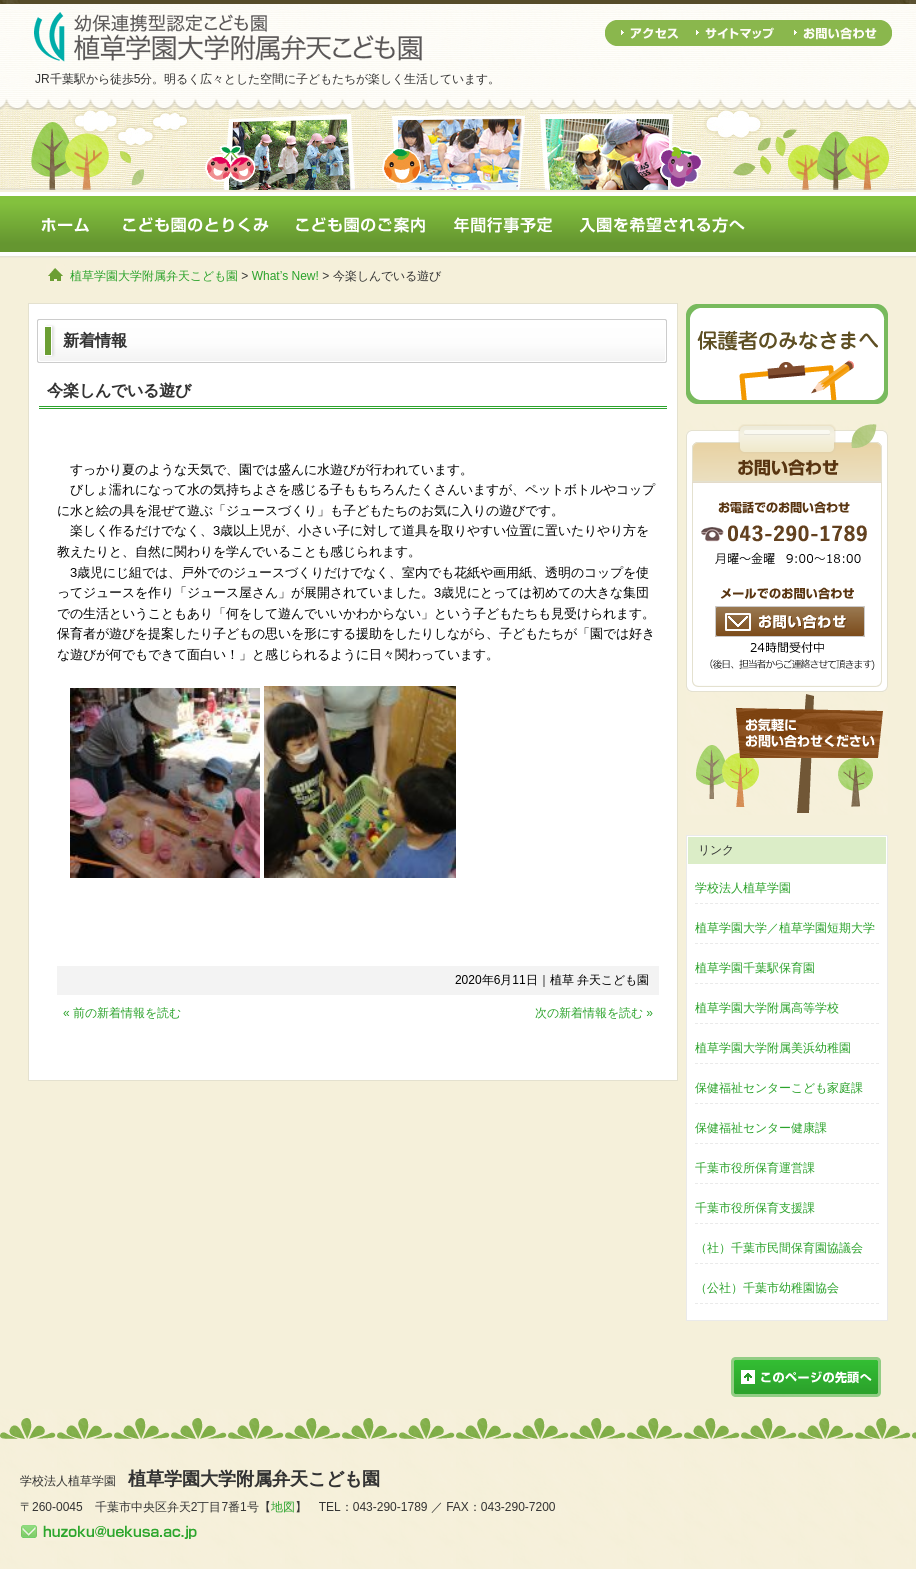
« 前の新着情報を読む (122, 1013)
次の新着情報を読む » (594, 1013)
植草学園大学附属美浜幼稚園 (773, 1048)
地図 (283, 1507)
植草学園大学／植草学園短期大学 (785, 928)
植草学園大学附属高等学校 (767, 1008)
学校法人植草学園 (743, 888)
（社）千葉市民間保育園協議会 (779, 1248)
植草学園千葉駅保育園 (755, 968)
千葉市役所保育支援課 (755, 1208)
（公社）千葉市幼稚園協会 (767, 1288)
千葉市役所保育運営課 (755, 1168)
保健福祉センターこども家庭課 (779, 1088)
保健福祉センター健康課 (761, 1128)
